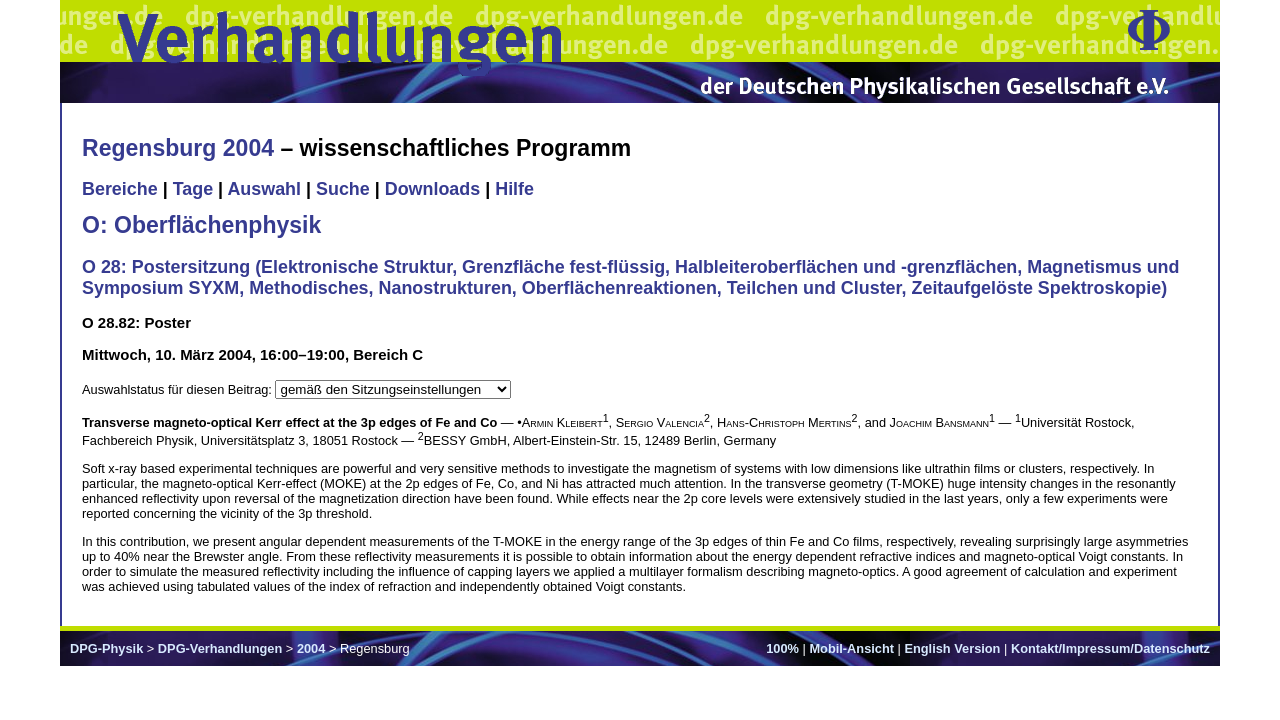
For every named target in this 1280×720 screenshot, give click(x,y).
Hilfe (514, 189)
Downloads (433, 189)
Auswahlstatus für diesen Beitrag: (178, 389)
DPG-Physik (106, 648)
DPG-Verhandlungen (220, 648)
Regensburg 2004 (178, 148)
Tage (193, 189)
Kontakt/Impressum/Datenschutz (1110, 648)
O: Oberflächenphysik (201, 225)
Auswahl (264, 189)
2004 (311, 648)
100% (782, 648)
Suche (343, 189)
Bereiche (120, 189)
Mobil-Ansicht (851, 648)
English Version (952, 648)
